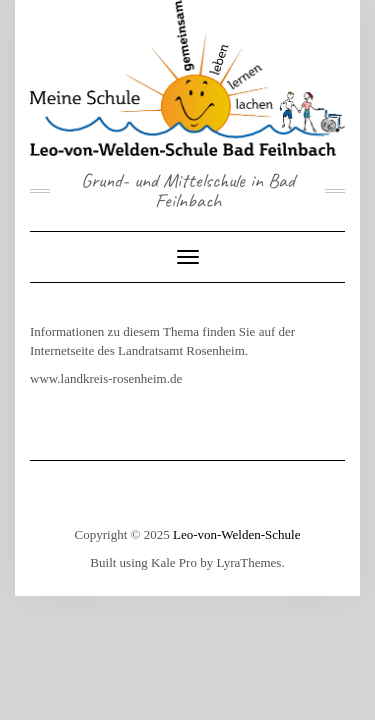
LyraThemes (248, 562)
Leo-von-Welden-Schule (236, 534)
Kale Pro (174, 562)
